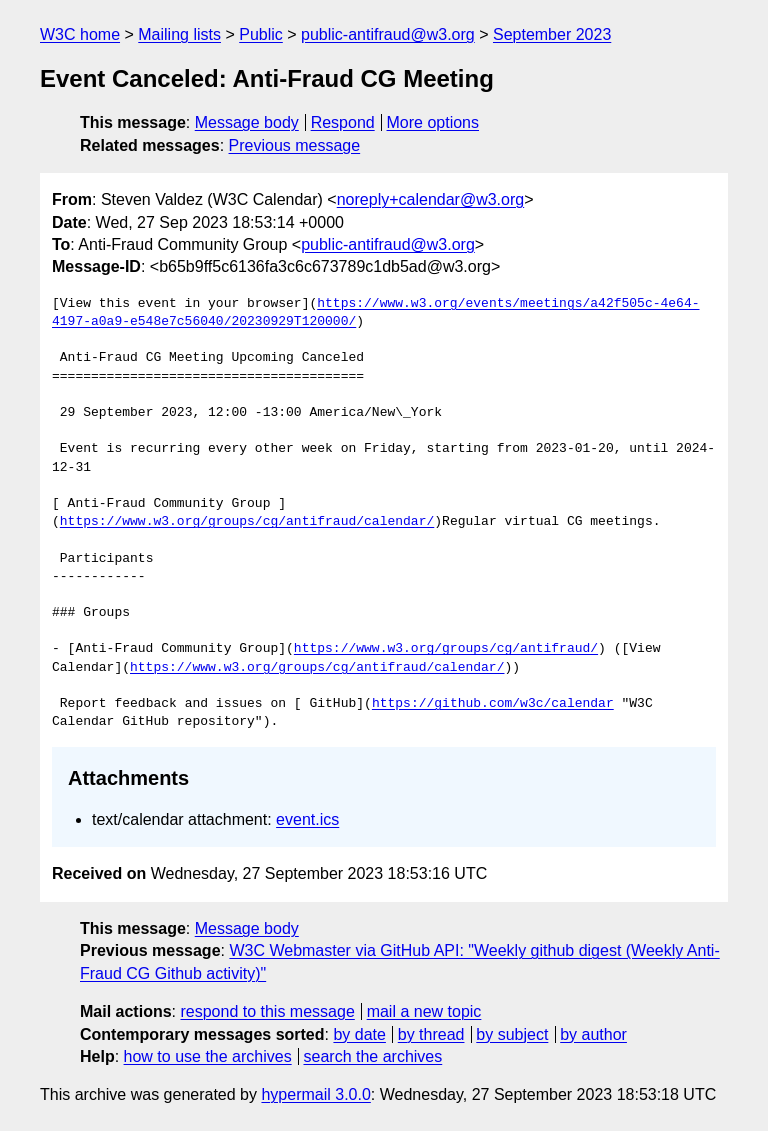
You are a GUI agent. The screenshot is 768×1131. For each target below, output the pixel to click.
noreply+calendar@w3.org (430, 199)
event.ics (307, 819)
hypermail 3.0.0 (315, 1094)
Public (261, 34)
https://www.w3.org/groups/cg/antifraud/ (446, 649)
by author (593, 1034)
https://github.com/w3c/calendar (493, 704)
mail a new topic (424, 1011)
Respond (343, 122)
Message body (247, 122)
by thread (431, 1034)
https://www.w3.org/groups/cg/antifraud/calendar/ (247, 522)
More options (433, 122)
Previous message (295, 145)
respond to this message (267, 1011)
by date (359, 1034)
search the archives (373, 1056)
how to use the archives (208, 1056)
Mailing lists (179, 34)
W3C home (80, 34)
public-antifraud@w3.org (388, 34)
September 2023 (552, 34)
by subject (512, 1034)
